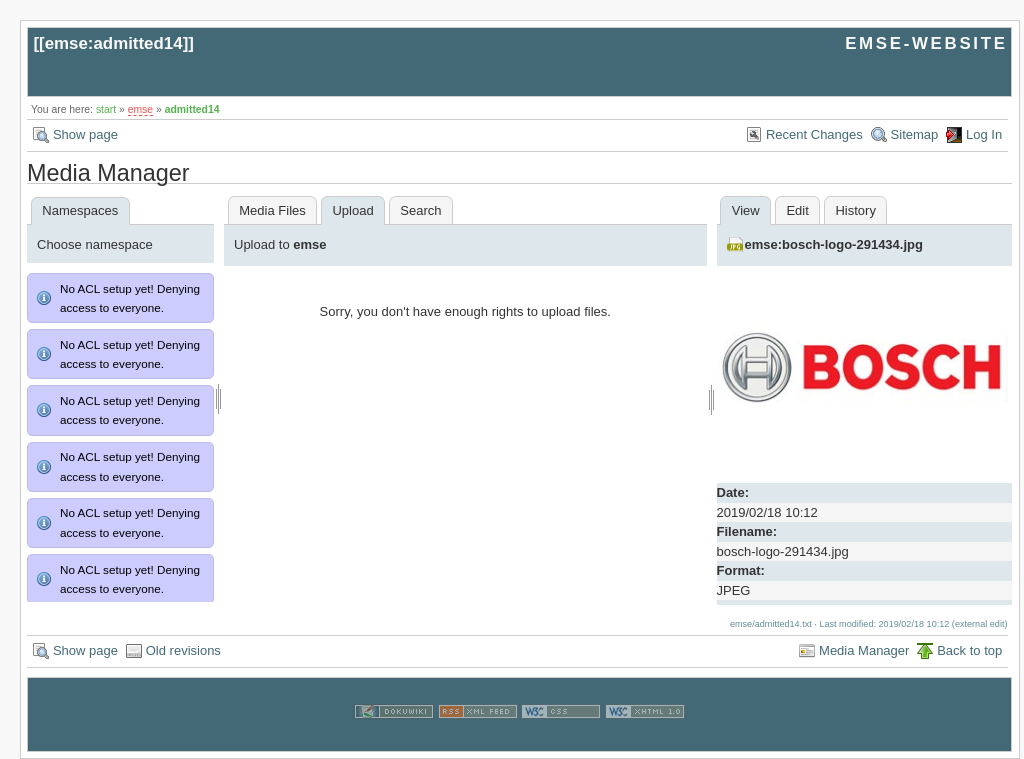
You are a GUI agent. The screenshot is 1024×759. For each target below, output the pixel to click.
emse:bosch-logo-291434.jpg (834, 244)
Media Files (272, 210)
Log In (984, 134)
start (106, 109)
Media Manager (864, 650)
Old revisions (183, 650)
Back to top (969, 650)
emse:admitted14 (114, 43)
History (855, 210)
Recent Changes (814, 134)
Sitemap (915, 134)
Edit (797, 210)
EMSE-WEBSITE (926, 43)
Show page (85, 134)
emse (140, 109)
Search (420, 210)
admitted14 (192, 109)
